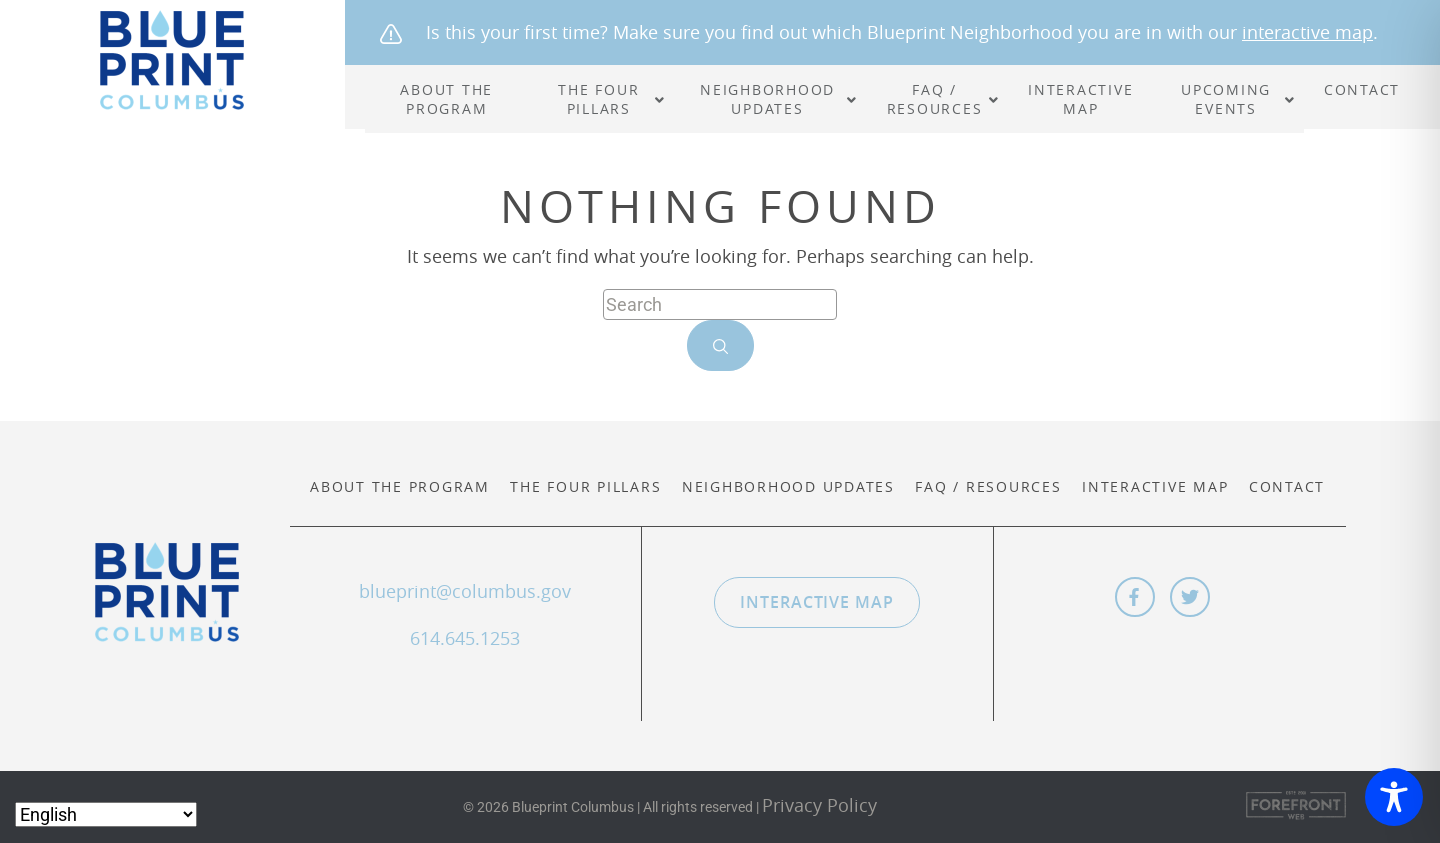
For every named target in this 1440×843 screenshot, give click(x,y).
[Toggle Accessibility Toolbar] (1394, 797)
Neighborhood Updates (788, 486)
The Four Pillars (585, 486)
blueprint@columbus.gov (465, 591)
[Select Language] (106, 814)
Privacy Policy (819, 805)
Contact (1287, 486)
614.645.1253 (465, 638)
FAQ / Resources (988, 486)
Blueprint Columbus (172, 60)
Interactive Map (1155, 486)
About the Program (400, 486)
